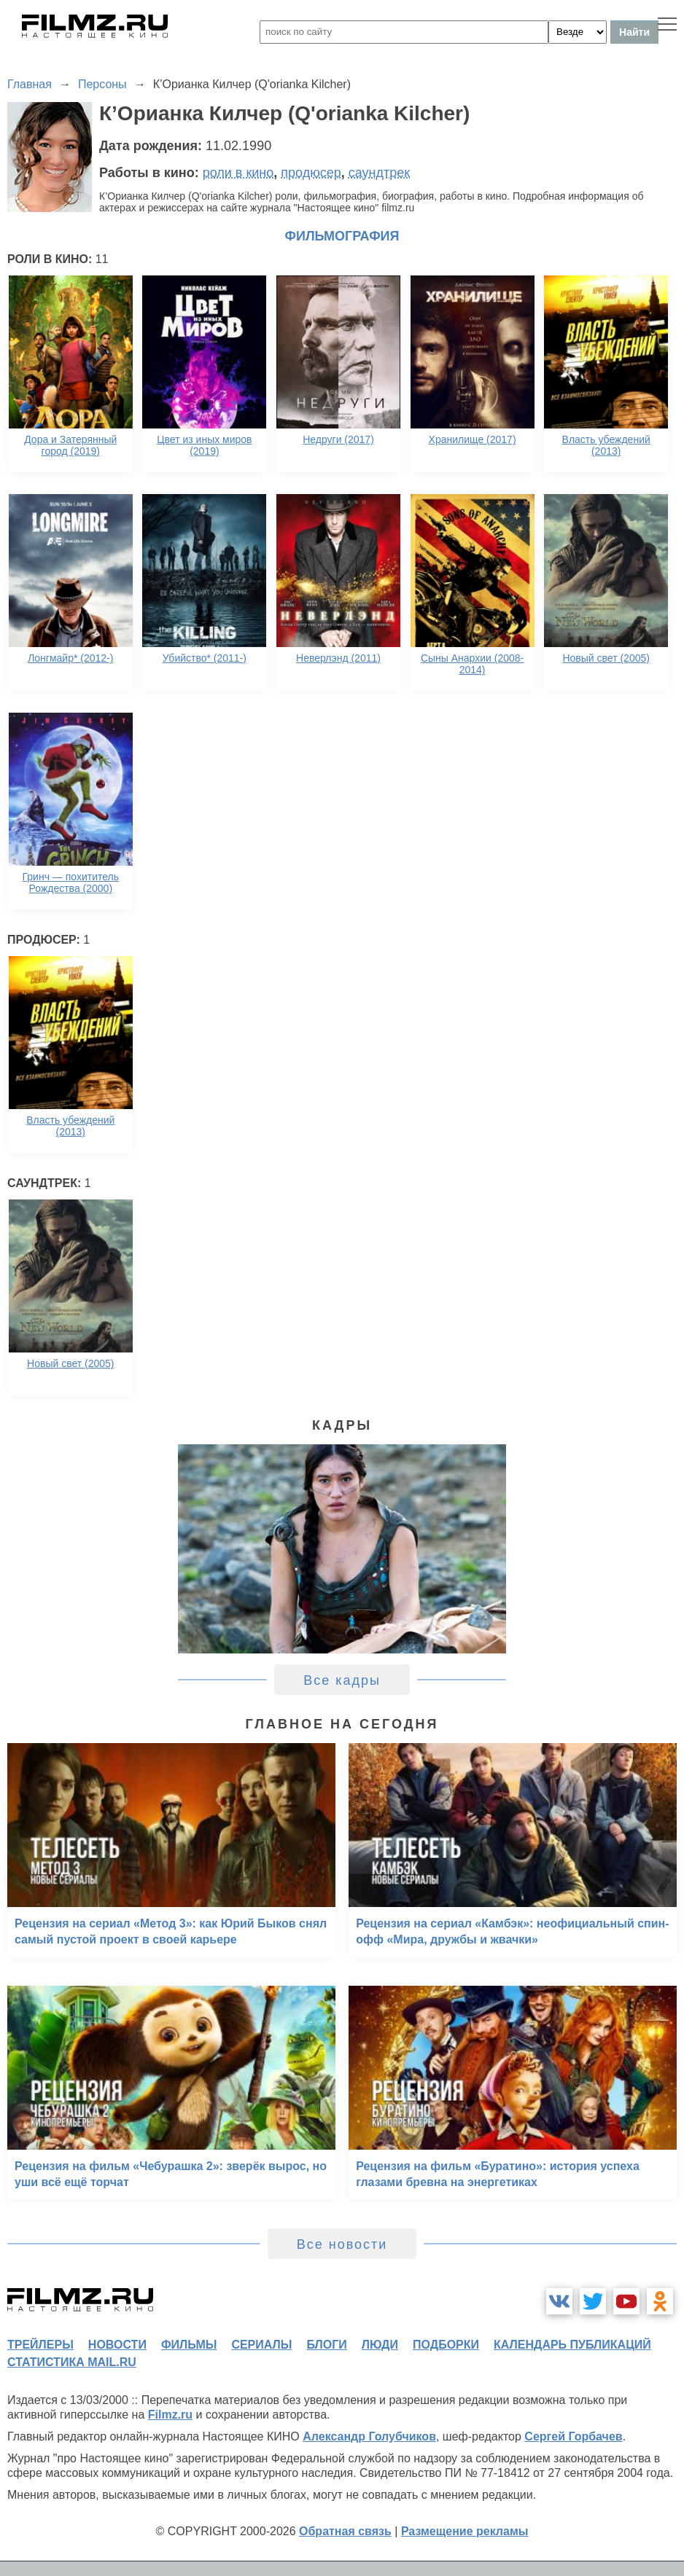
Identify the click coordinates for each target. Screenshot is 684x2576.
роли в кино (238, 172)
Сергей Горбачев (573, 2436)
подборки (446, 2344)
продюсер (311, 172)
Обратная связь (345, 2531)
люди (380, 2344)
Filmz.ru (170, 2414)
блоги (326, 2344)
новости (117, 2344)
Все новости (342, 2244)
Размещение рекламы (465, 2531)
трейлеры (40, 2344)
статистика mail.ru (71, 2362)
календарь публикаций (572, 2344)
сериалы (261, 2344)
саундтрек (379, 172)
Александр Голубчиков (369, 2436)
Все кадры (342, 1680)
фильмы (189, 2344)
